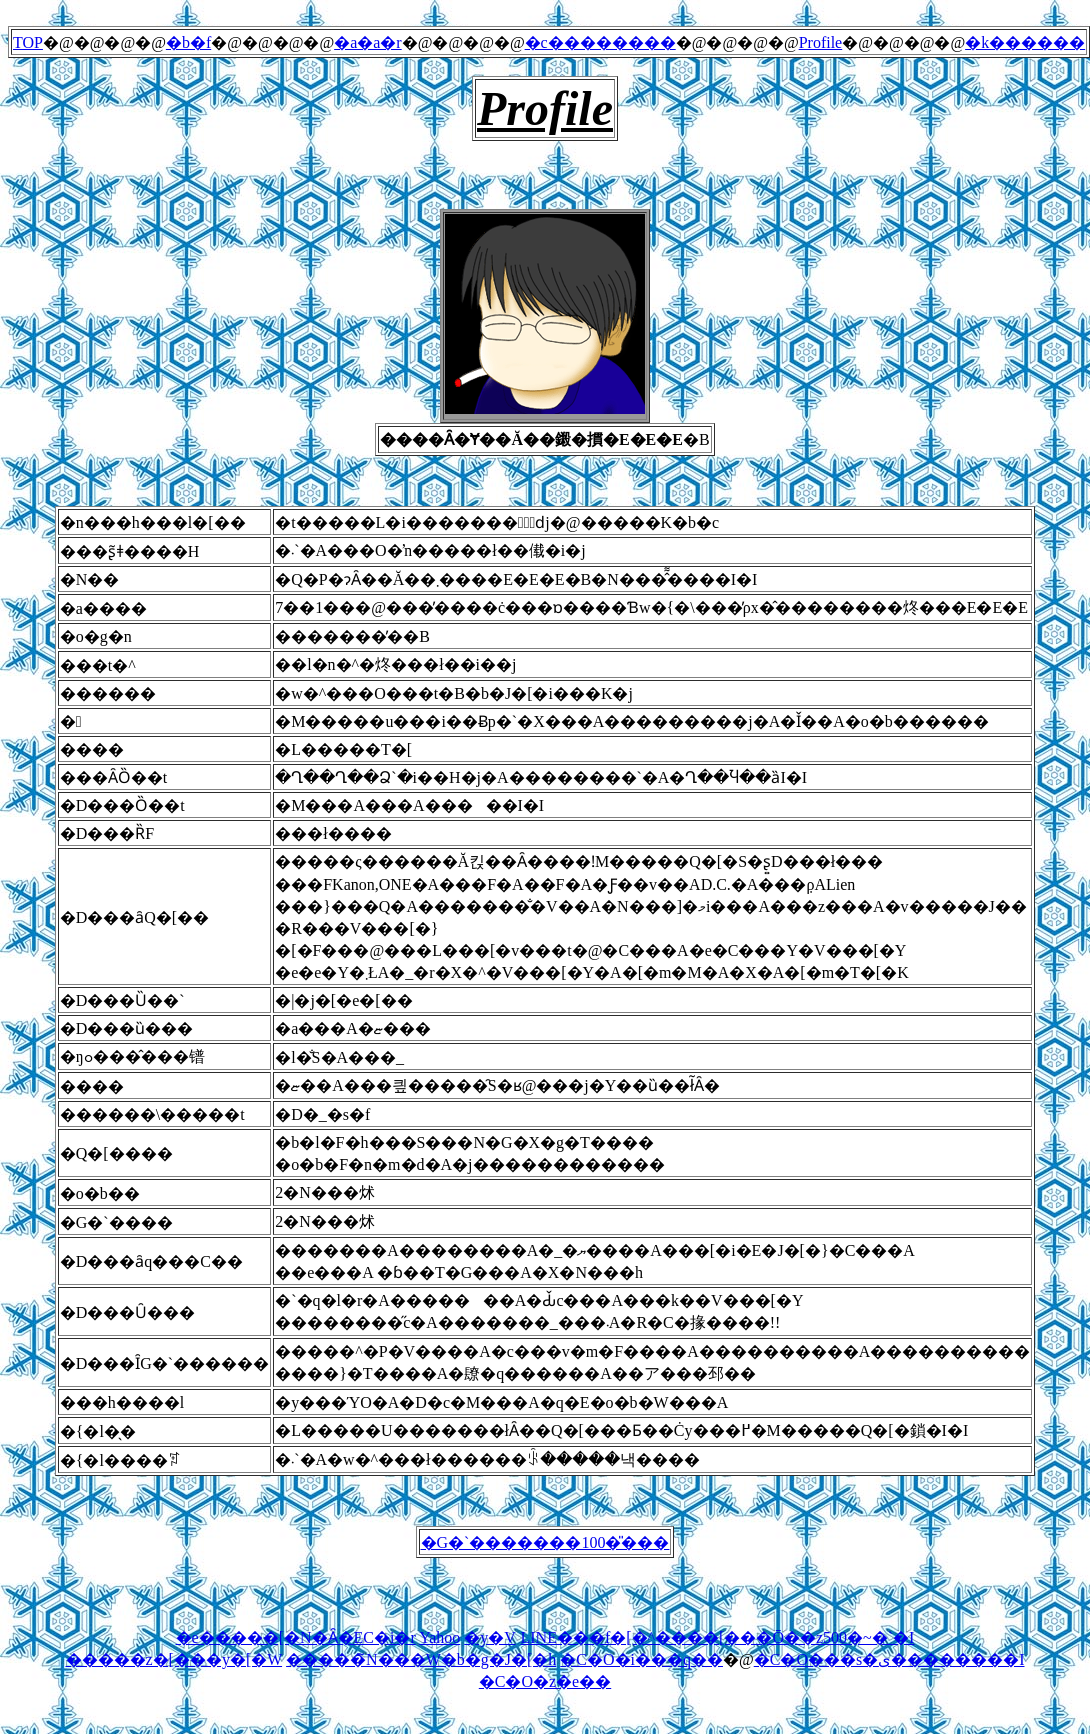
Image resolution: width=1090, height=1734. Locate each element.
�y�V (489, 1637)
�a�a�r (368, 42)
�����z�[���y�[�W (174, 1659)
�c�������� (600, 42)
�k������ (1025, 42)
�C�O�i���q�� (641, 1659)
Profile (821, 42)
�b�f (188, 42)
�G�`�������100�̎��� (545, 1542)
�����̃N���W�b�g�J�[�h (421, 1659)
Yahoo (439, 1637)
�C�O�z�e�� (545, 1681)
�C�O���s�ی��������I (889, 1659)
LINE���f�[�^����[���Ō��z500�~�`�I (717, 1637)
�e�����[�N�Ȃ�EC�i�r (296, 1637)
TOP (28, 42)
